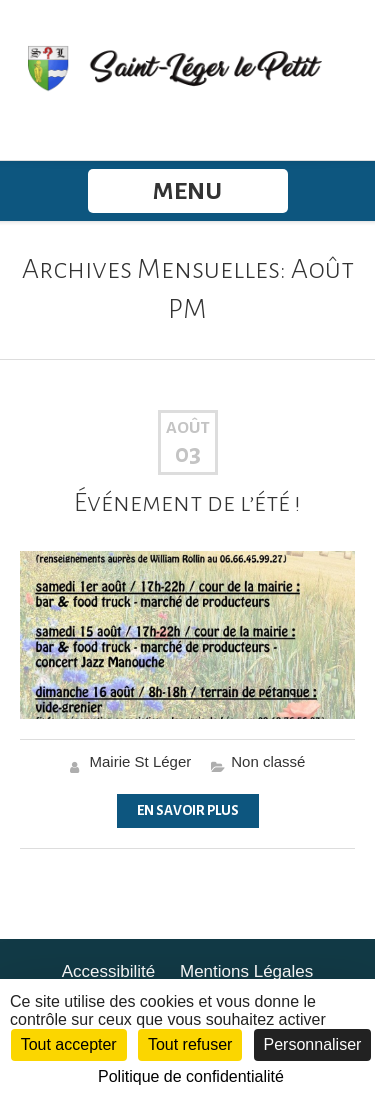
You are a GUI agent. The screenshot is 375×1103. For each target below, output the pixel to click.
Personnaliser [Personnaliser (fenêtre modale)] (313, 1044)
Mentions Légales (246, 971)
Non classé (268, 761)
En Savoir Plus (188, 810)
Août (188, 428)
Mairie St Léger (141, 761)
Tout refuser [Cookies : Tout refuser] (190, 1044)
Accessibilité (109, 971)
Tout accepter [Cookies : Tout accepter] (69, 1044)
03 (188, 454)
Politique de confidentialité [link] (191, 1076)
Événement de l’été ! (187, 503)
